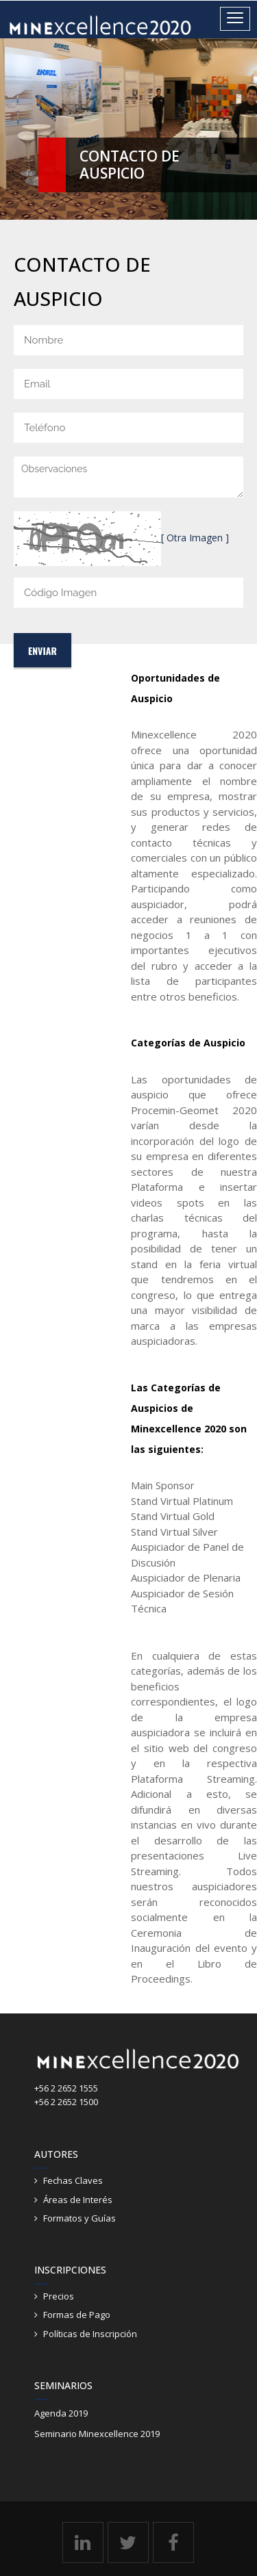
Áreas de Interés (77, 2199)
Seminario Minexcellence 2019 (97, 2433)
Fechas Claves (73, 2180)
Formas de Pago (76, 2314)
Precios (58, 2296)
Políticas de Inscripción (90, 2334)
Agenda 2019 (61, 2413)
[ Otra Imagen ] (195, 537)
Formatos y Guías (79, 2218)
